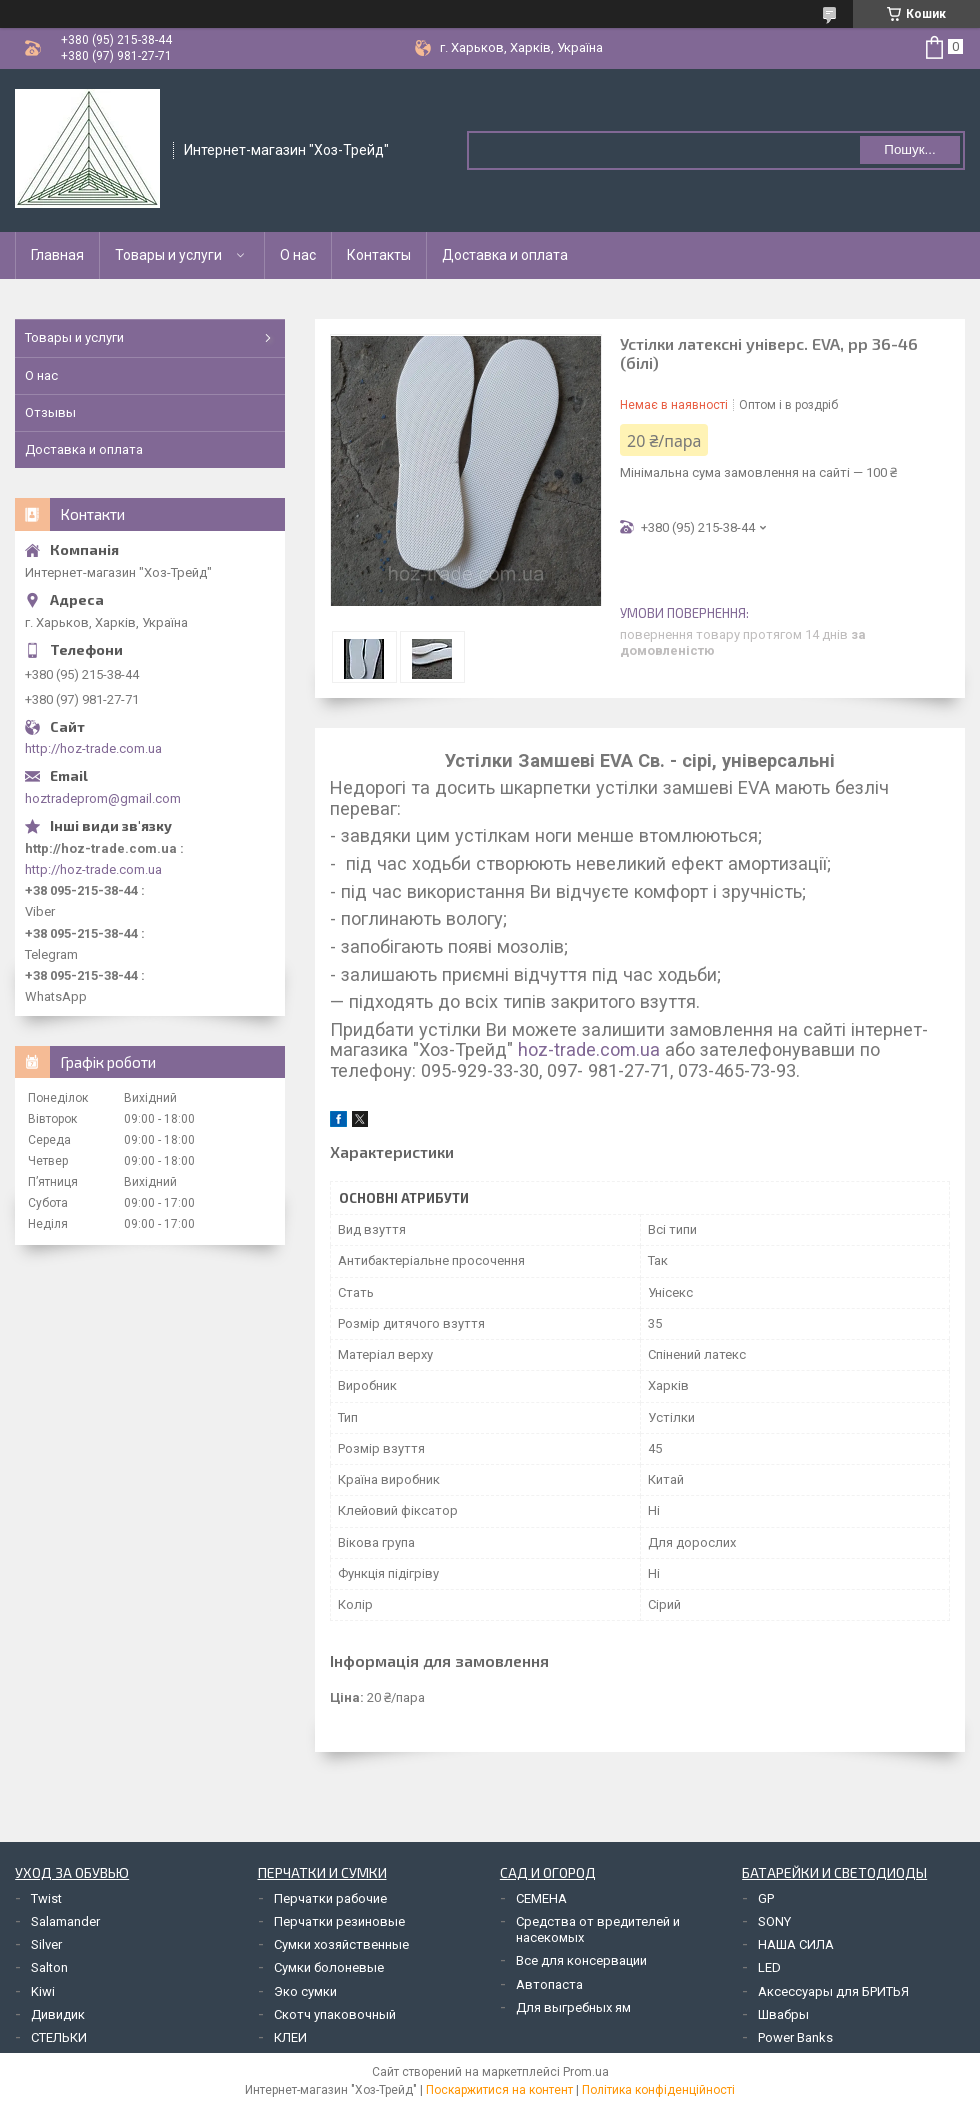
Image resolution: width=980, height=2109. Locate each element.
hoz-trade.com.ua (589, 1049)
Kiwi (43, 1991)
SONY (774, 1921)
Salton (49, 1967)
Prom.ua (586, 2072)
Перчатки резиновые (339, 1921)
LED (769, 1967)
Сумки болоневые (329, 1967)
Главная (57, 255)
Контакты (379, 255)
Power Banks (795, 2037)
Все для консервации (581, 1960)
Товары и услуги (168, 255)
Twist (46, 1898)
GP (766, 1898)
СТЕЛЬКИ (59, 2037)
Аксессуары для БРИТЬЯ (833, 1991)
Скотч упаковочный (335, 2014)
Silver (46, 1944)
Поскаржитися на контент (499, 2090)
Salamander (65, 1921)
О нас (298, 255)
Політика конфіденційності (658, 2090)
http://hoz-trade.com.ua (93, 748)
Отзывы (50, 412)
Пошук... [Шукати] (909, 149)
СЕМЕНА (541, 1898)
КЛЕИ (290, 2037)
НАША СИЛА (796, 1944)
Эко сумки (305, 1991)
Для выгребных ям (573, 2007)
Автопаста (549, 1984)
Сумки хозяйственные (341, 1944)
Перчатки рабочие (330, 1898)
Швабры (783, 2014)
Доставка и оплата (505, 255)
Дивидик (58, 2014)
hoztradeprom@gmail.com (103, 798)
